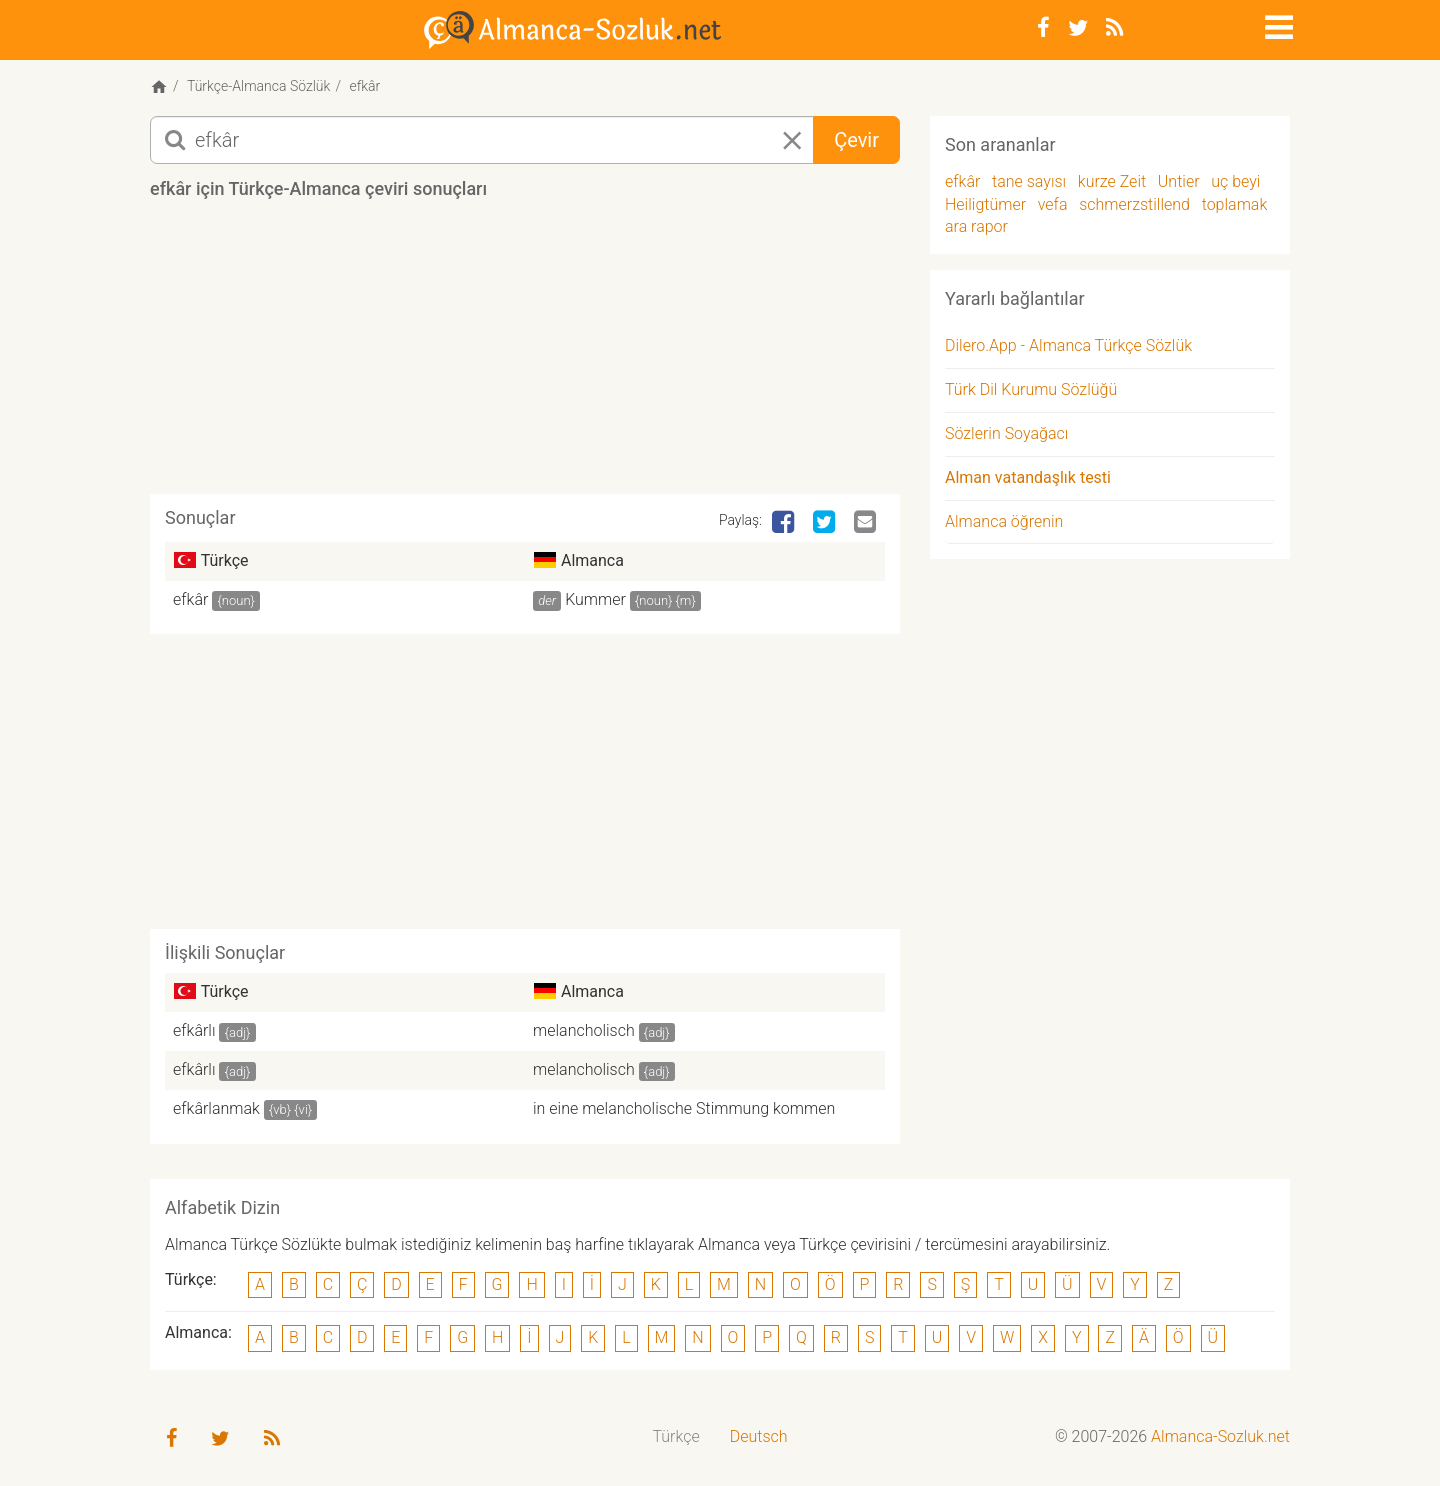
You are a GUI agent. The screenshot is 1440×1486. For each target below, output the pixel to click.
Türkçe (676, 1436)
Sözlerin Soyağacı (1006, 433)
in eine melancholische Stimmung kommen (684, 1108)
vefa (1053, 204)
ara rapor (976, 226)
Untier (1179, 181)
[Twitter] (1078, 28)
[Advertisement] (525, 354)
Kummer (595, 599)
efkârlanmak (216, 1108)
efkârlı (194, 1030)
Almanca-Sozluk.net (1220, 1436)
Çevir (856, 140)
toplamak (1235, 204)
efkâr (190, 599)
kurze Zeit (1112, 181)
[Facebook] (1043, 28)
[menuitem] (676, 1437)
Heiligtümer (985, 204)
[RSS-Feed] (1114, 28)
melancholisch (584, 1030)
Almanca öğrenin (1004, 521)
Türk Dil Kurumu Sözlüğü (1031, 389)
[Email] (867, 523)
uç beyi (1235, 181)
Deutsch (759, 1436)
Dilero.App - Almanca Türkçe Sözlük (1068, 345)
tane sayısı (1029, 181)
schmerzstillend (1134, 204)
